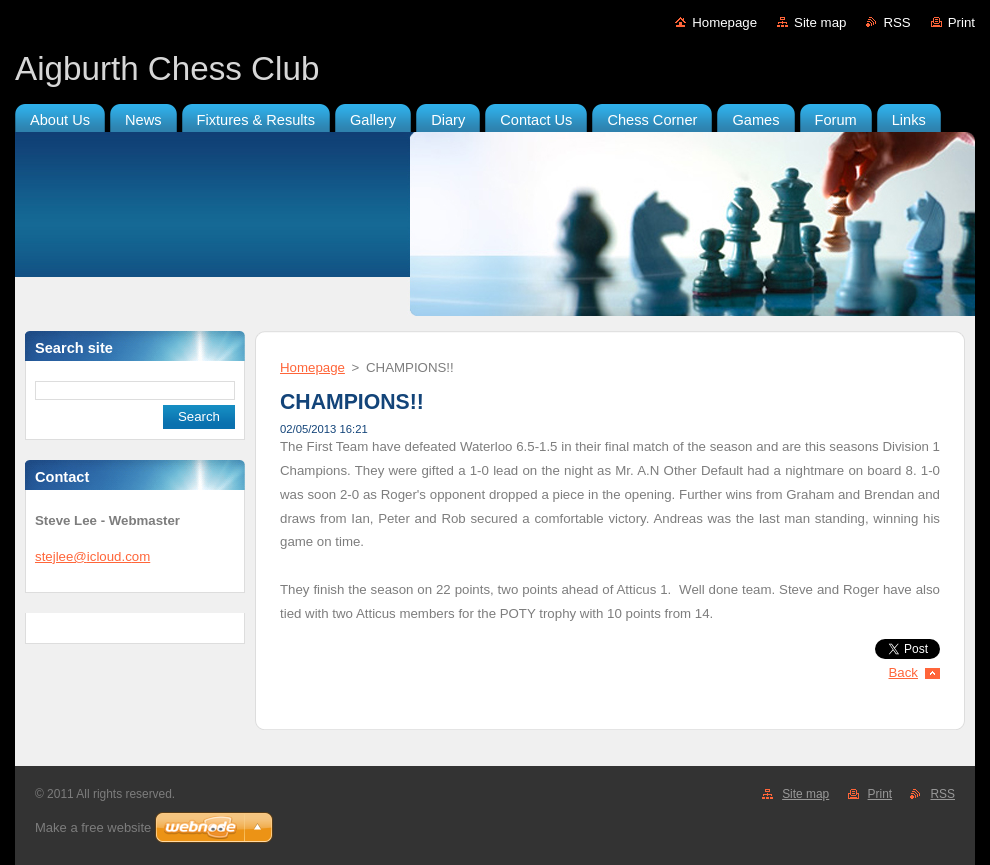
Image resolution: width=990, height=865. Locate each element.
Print (961, 22)
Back (904, 672)
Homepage (724, 22)
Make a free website (93, 827)
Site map (820, 22)
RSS (896, 22)
